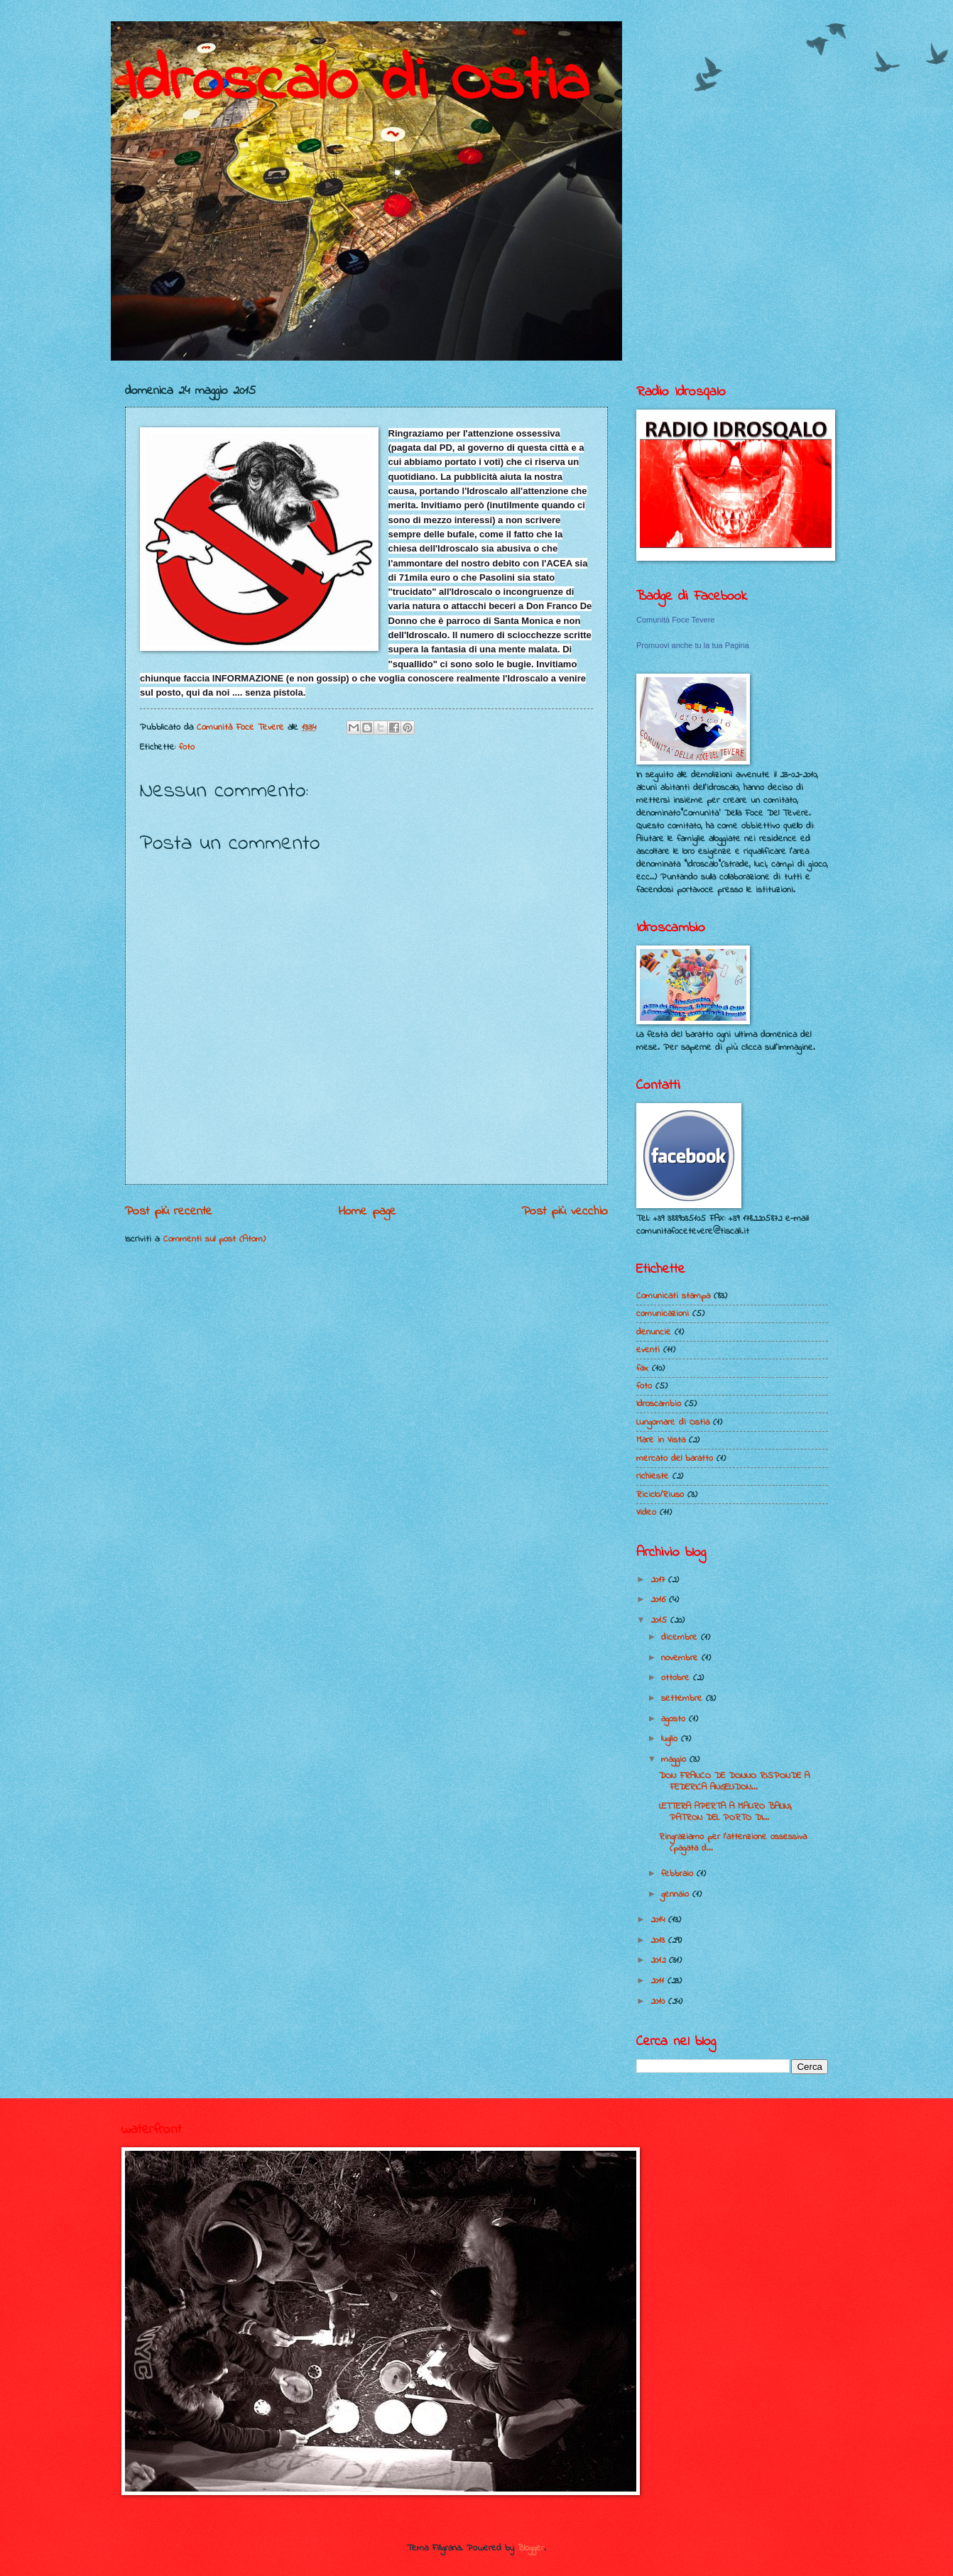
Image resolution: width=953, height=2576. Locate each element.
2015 (660, 1620)
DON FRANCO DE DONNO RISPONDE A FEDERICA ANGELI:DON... (734, 1781)
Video (646, 1512)
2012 (659, 1960)
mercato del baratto (674, 1458)
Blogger (531, 2548)
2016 (659, 1599)
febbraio (679, 1873)
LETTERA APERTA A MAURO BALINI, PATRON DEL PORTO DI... (725, 1811)
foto (187, 747)
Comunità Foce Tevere (675, 619)
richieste (652, 1476)
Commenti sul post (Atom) (214, 1239)
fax (642, 1368)
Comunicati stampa (673, 1296)
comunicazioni (662, 1313)
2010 (659, 2001)
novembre (681, 1658)
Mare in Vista (660, 1440)
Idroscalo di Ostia (357, 83)
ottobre (677, 1677)
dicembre (681, 1637)
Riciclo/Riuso (660, 1494)
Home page (367, 1211)
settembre (683, 1698)
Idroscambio (658, 1403)
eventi (648, 1349)
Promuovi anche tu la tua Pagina (692, 645)
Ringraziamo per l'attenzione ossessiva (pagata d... (733, 1842)
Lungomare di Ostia (672, 1422)
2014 (659, 1919)
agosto (675, 1719)
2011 (659, 1981)
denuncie (653, 1332)
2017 (659, 1579)
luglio (671, 1738)
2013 (659, 1940)
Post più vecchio (565, 1211)
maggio (675, 1759)
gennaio (676, 1894)
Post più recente (168, 1211)
